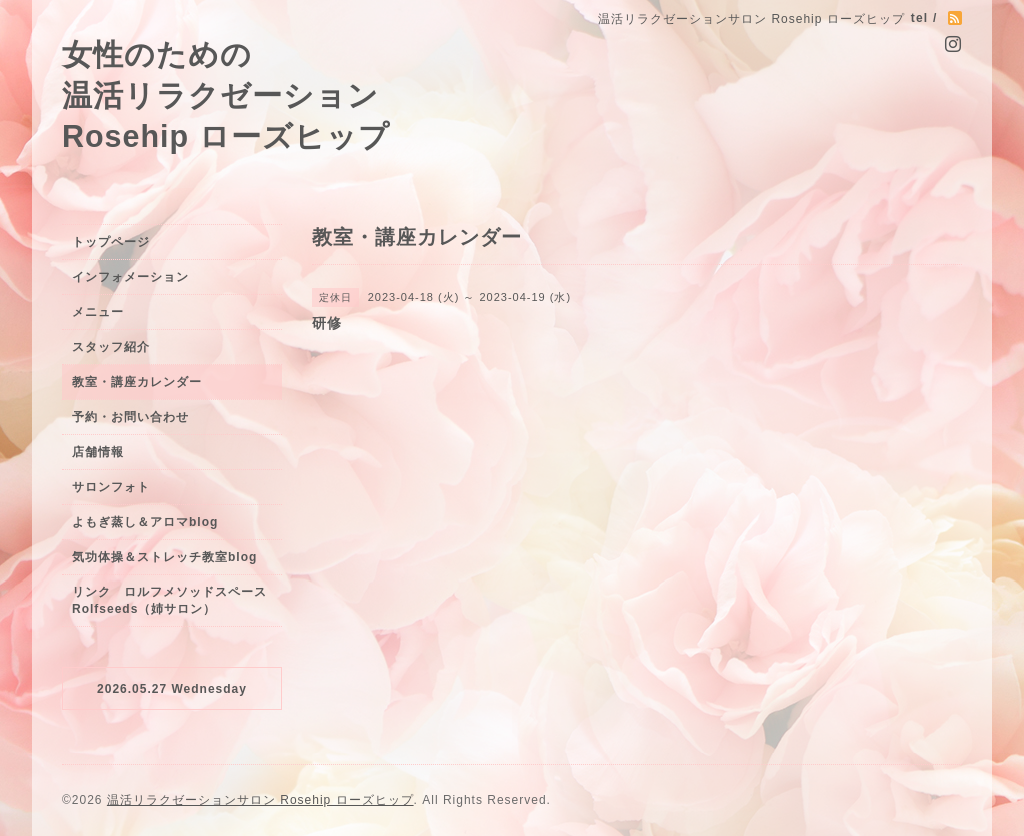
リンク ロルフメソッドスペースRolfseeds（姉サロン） (169, 600)
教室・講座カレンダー (137, 382)
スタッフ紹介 (111, 347)
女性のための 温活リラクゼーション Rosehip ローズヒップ (226, 95)
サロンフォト (111, 487)
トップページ (111, 242)
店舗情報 (98, 452)
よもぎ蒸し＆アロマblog (145, 522)
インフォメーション (130, 277)
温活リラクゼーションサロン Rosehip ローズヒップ (260, 800)
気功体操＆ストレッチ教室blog (164, 557)
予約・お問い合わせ (130, 417)
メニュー (98, 312)
